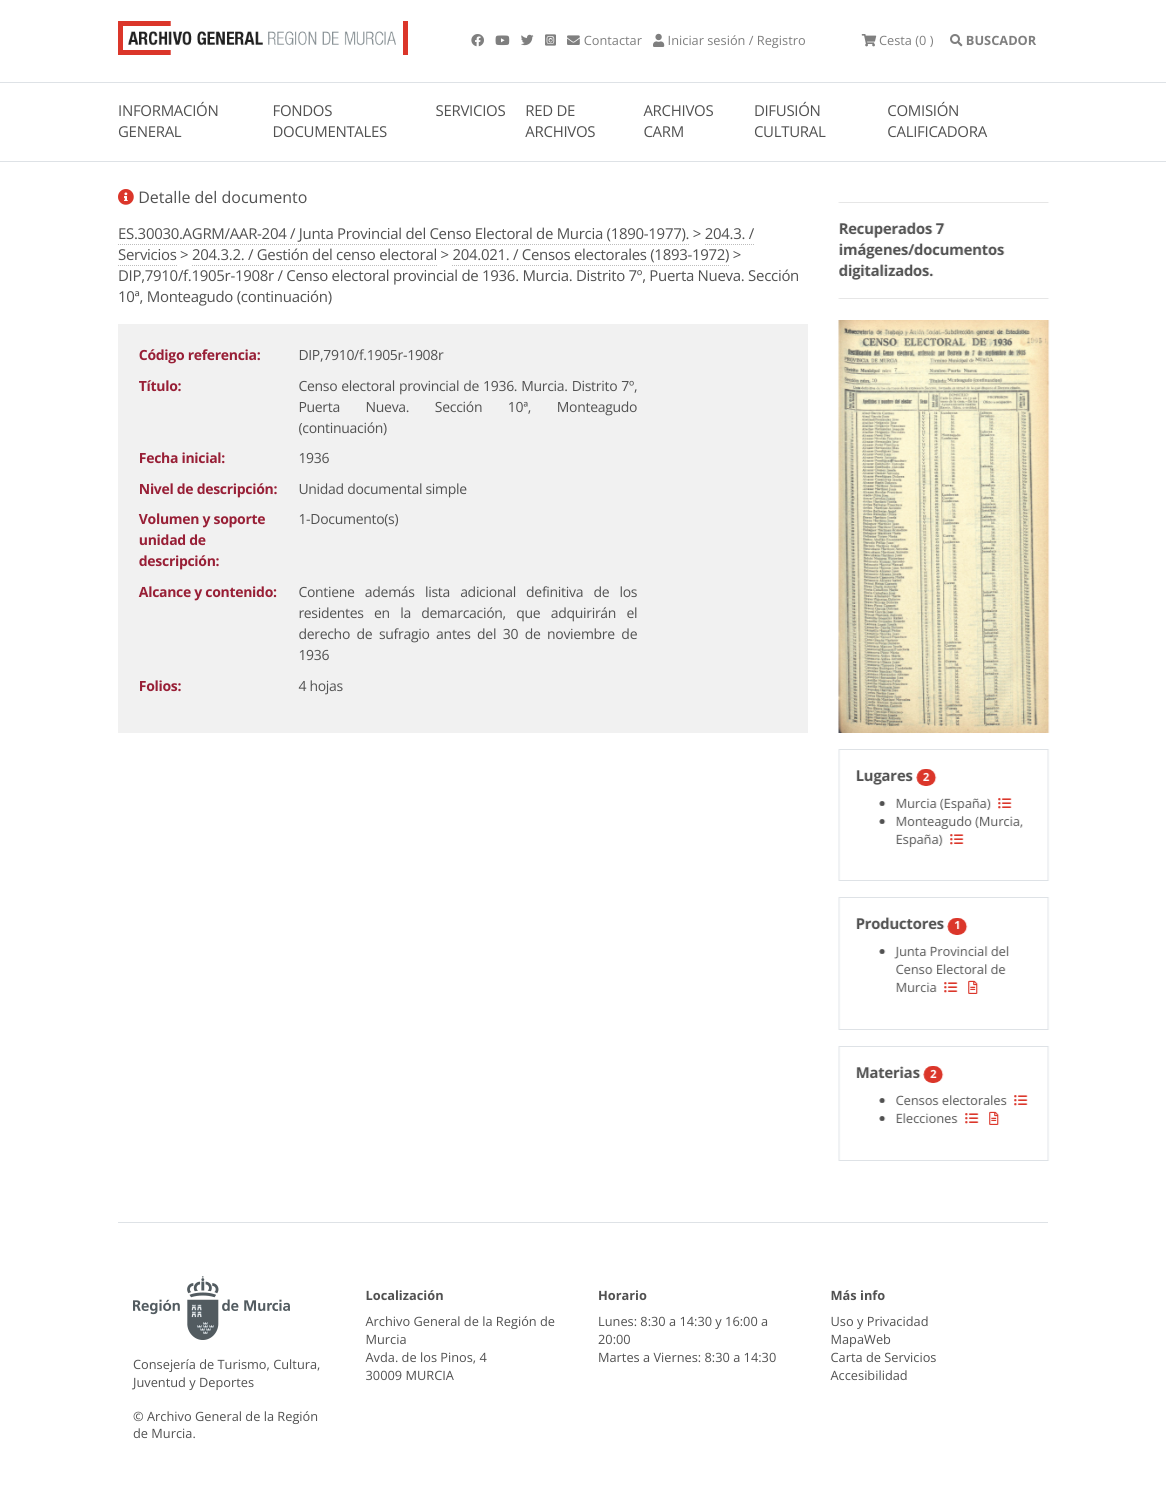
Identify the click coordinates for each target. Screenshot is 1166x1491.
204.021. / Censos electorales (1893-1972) (590, 255)
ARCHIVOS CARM (678, 121)
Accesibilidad (869, 1375)
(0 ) (898, 40)
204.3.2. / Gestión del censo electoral (314, 255)
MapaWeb (861, 1339)
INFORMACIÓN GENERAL (168, 121)
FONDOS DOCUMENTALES (329, 121)
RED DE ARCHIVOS (560, 121)
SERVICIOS (471, 111)
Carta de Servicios (884, 1357)
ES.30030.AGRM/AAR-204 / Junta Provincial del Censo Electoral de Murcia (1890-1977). (403, 234)
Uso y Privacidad (880, 1321)
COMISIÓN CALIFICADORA (937, 121)
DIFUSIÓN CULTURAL (790, 121)
